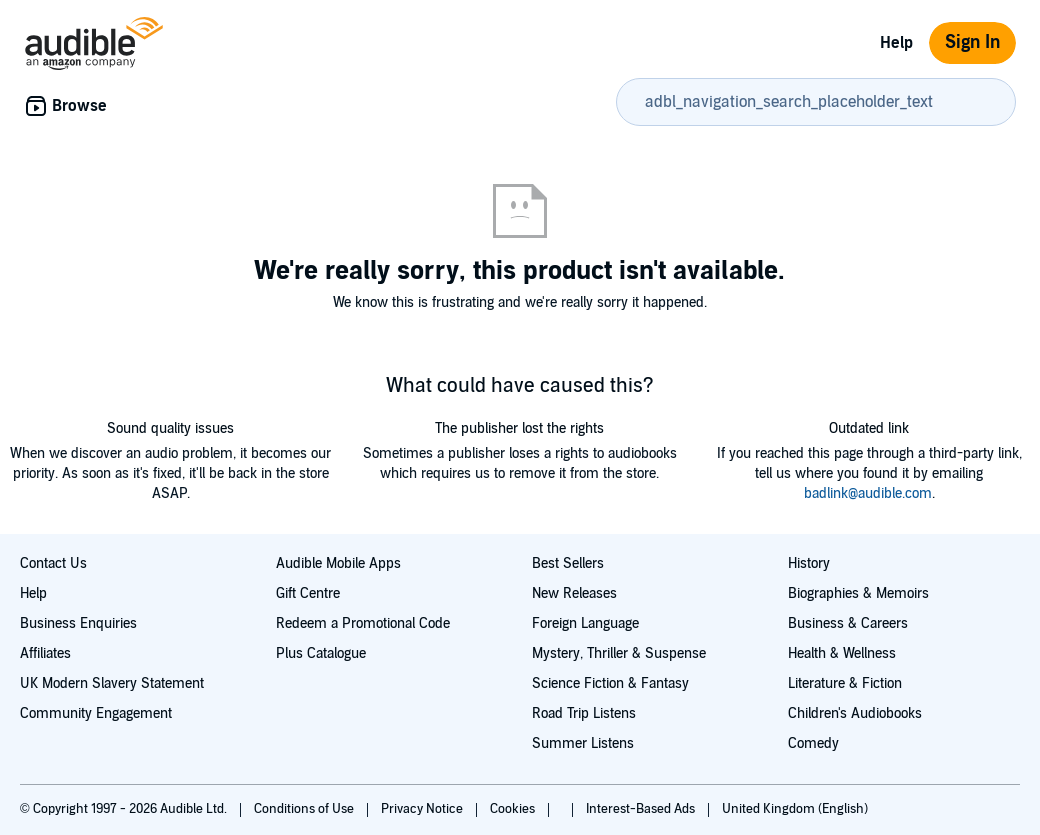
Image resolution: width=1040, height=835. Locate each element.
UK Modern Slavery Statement (112, 683)
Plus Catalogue (321, 653)
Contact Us (53, 563)
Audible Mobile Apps (338, 563)
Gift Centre (308, 593)
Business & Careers (848, 623)
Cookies (514, 809)
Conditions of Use (305, 809)
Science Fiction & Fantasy (610, 683)
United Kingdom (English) (795, 809)
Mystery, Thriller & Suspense (619, 653)
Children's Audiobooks (855, 713)
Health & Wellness (842, 653)
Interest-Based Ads (642, 809)
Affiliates (45, 653)
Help (896, 43)
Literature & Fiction (845, 683)
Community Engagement (96, 713)
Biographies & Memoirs (858, 593)
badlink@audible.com (868, 493)
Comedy (813, 743)
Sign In (972, 42)
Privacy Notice (423, 809)
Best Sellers (568, 563)
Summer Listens (583, 743)
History (809, 563)
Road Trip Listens (584, 713)
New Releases (574, 593)
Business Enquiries (78, 623)
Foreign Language (585, 623)
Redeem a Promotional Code (363, 623)
